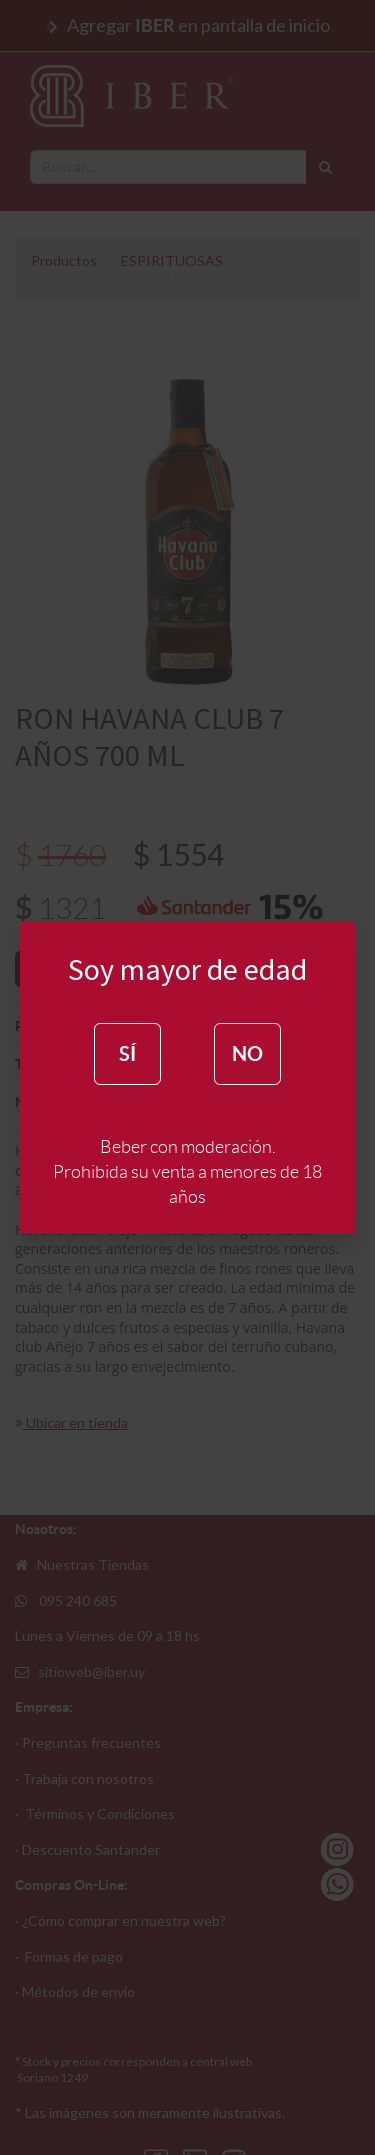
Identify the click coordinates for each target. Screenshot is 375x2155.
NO (247, 1053)
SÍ (127, 1053)
